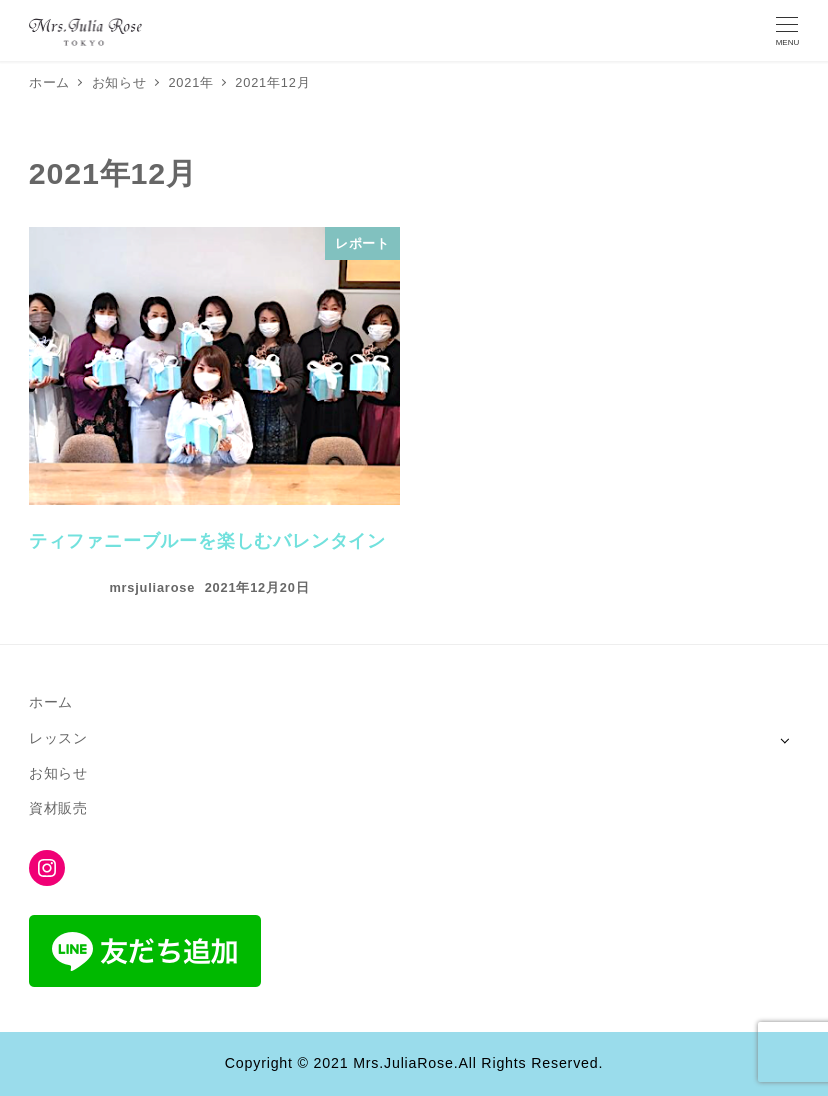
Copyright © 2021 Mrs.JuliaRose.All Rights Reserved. (414, 1063)
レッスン (58, 738)
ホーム (51, 702)
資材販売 (58, 808)
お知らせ (58, 773)
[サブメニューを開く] (784, 739)
